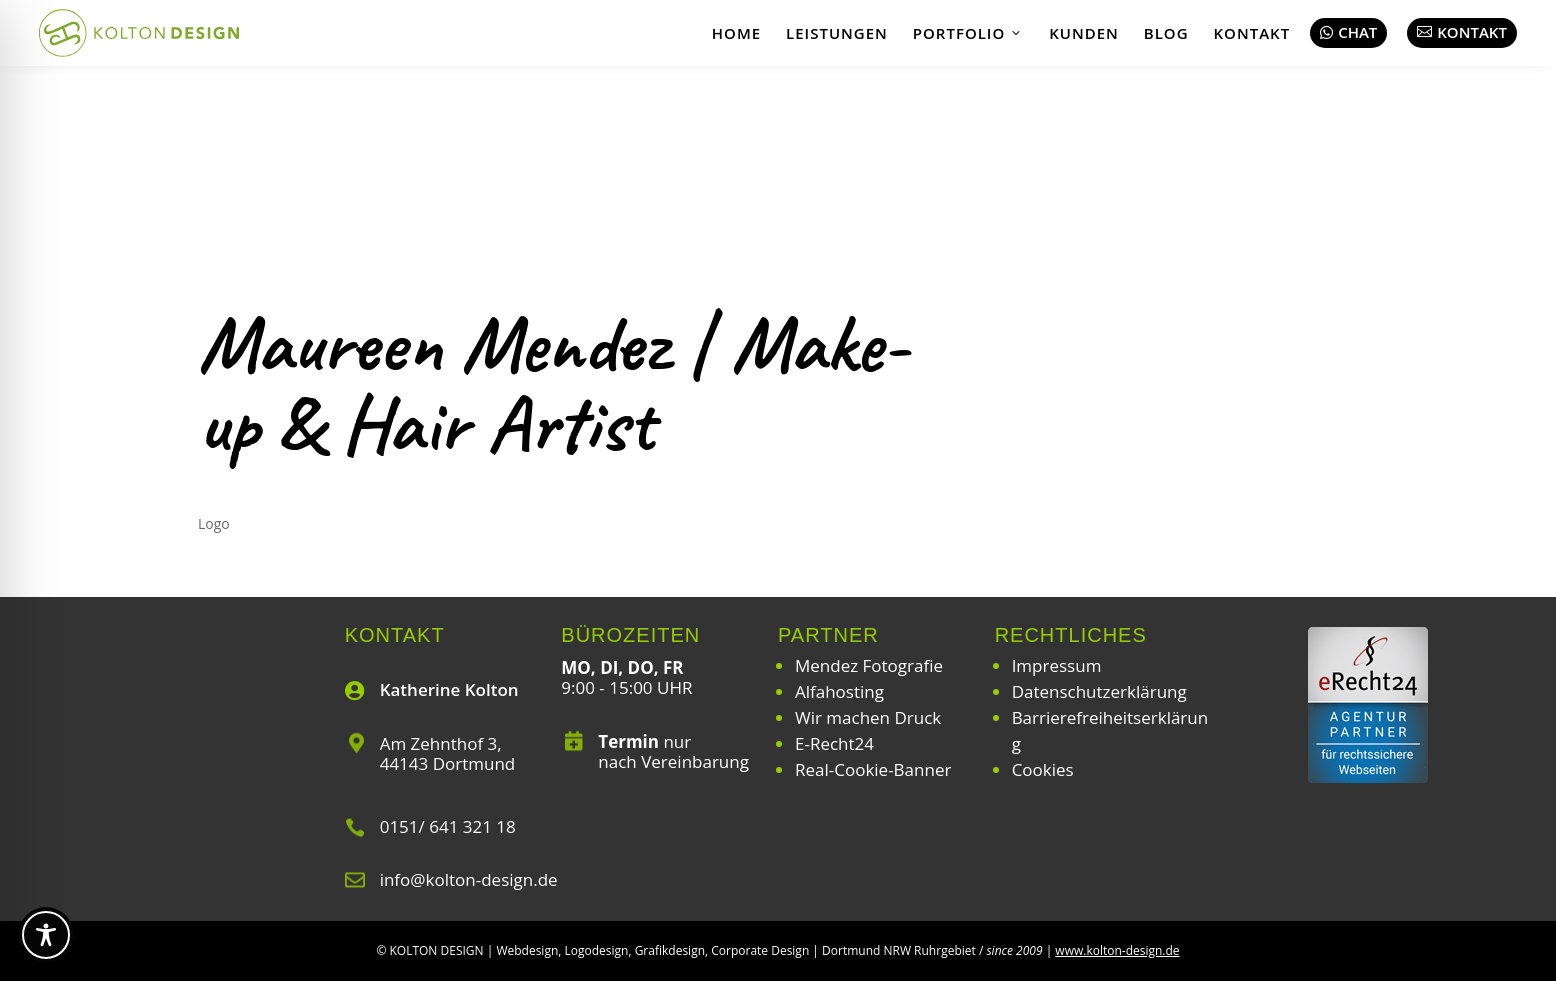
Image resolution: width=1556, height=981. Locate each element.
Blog (1166, 33)
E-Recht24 (834, 743)
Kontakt (1252, 33)
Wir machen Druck (868, 717)
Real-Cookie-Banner (873, 769)
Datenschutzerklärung (1099, 691)
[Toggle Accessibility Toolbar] (46, 935)
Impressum (1057, 665)
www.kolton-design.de (1117, 950)
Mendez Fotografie (869, 665)
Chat (1348, 32)
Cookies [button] (1043, 769)
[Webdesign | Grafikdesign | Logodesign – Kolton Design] (139, 33)
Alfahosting (839, 691)
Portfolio (968, 33)
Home (736, 33)
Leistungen (837, 33)
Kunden (1084, 33)
